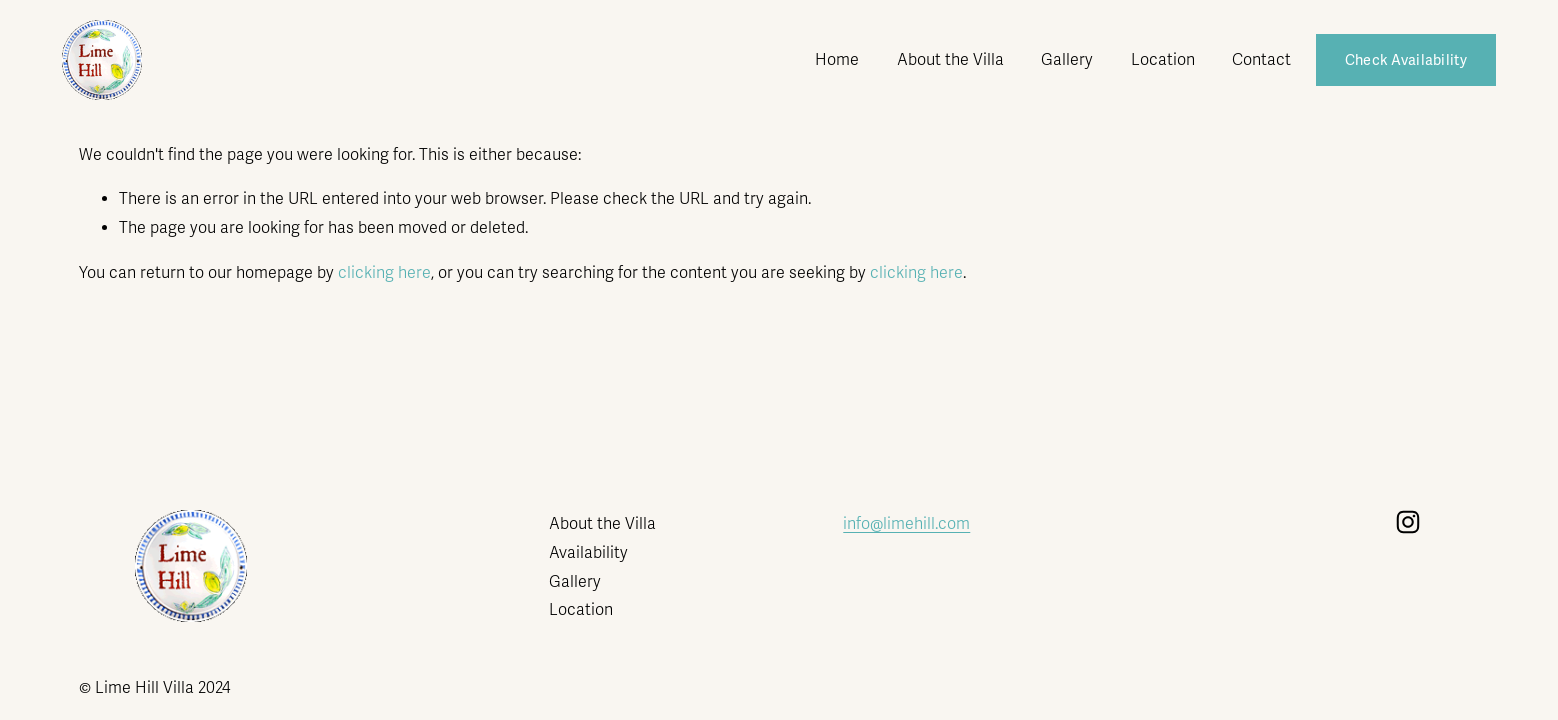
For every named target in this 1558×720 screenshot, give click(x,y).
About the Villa (950, 60)
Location (1163, 60)
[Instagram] (1408, 522)
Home (837, 60)
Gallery (1067, 60)
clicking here (384, 273)
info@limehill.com (906, 524)
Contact (1261, 60)
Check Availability (1406, 60)
